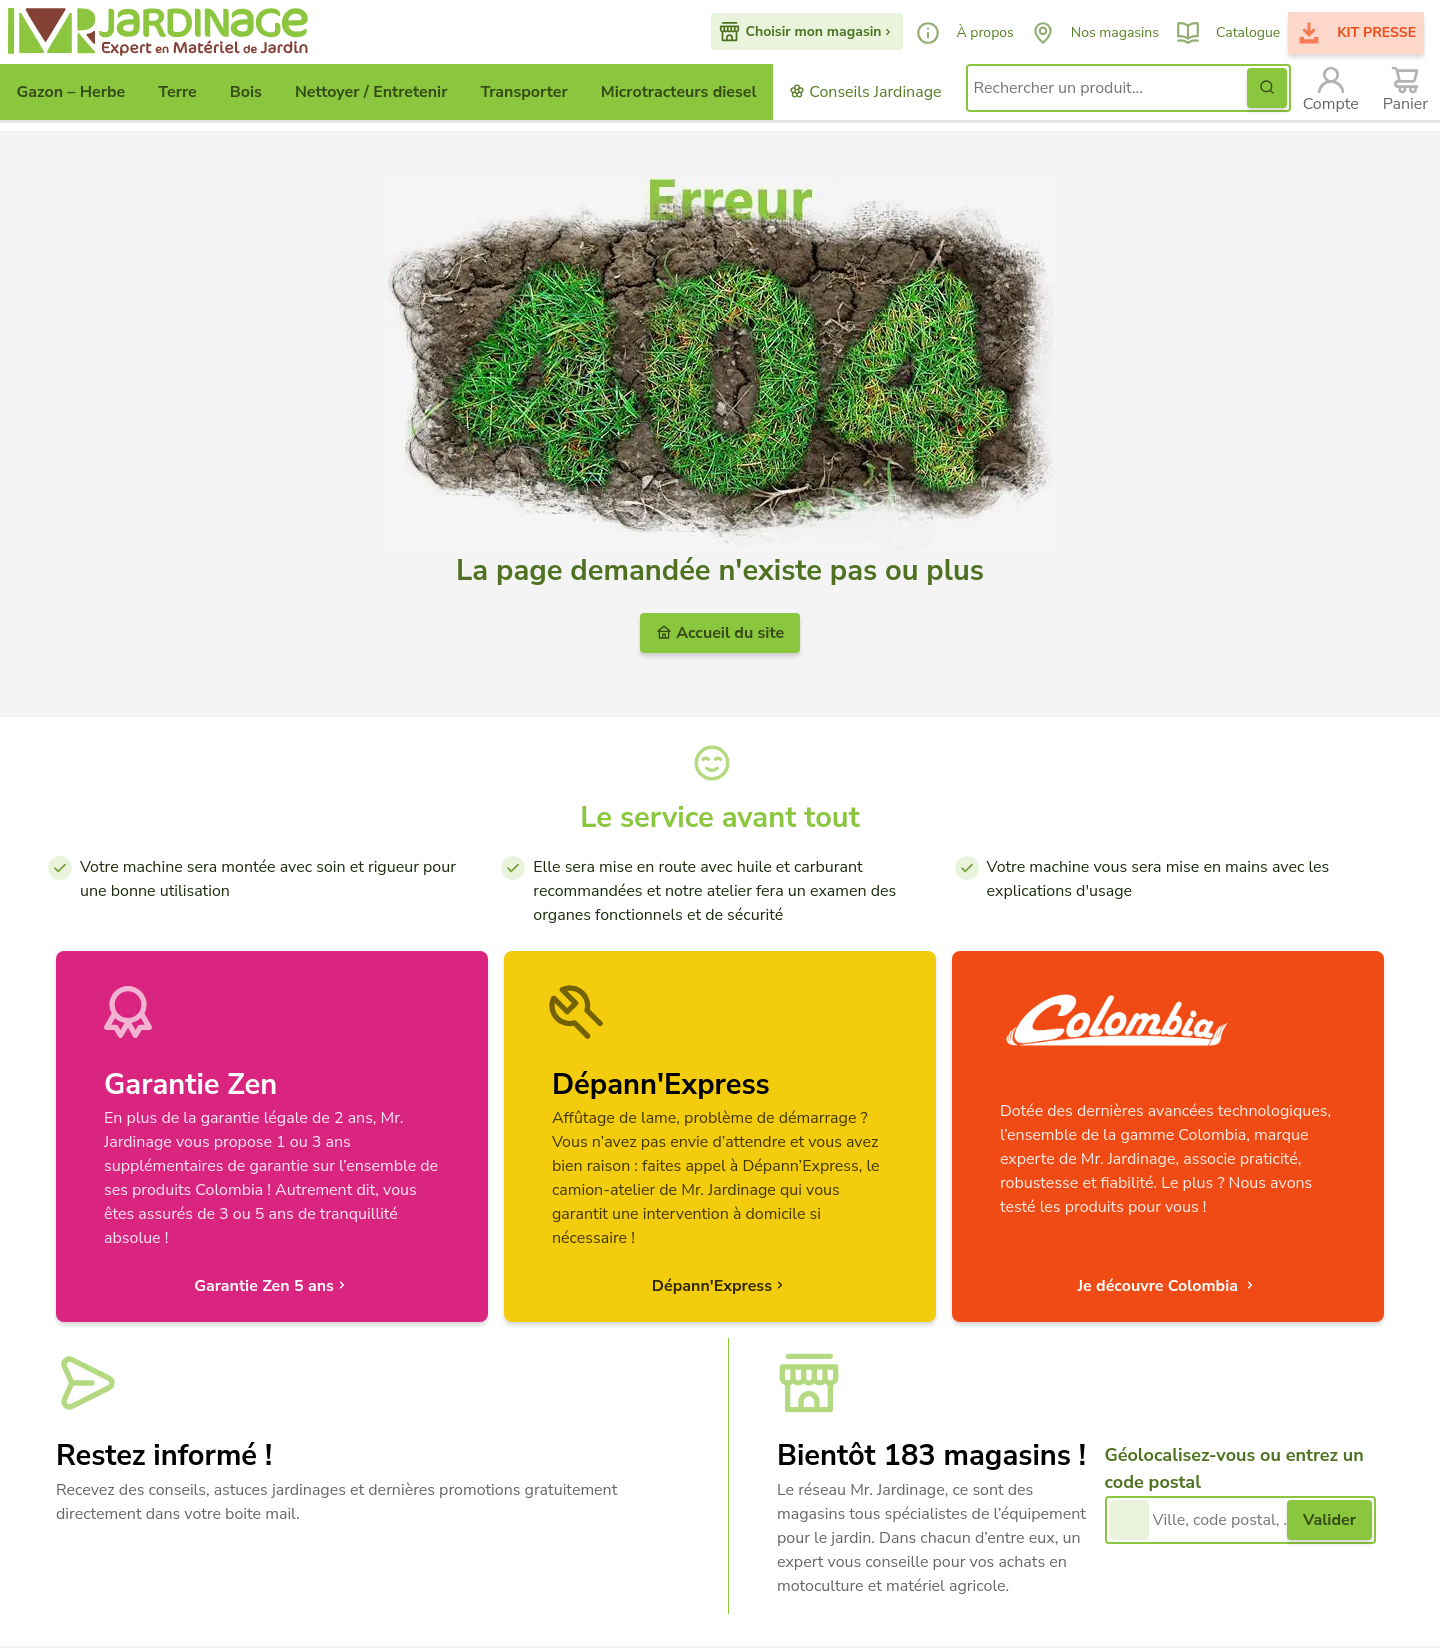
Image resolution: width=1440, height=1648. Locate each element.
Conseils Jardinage (865, 92)
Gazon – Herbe (71, 92)
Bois (246, 92)
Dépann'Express (720, 1286)
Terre (177, 92)
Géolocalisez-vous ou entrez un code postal (1234, 1468)
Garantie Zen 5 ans (272, 1286)
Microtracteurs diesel (679, 92)
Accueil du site (720, 633)
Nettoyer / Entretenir (371, 92)
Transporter (523, 92)
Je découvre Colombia (1167, 1286)
